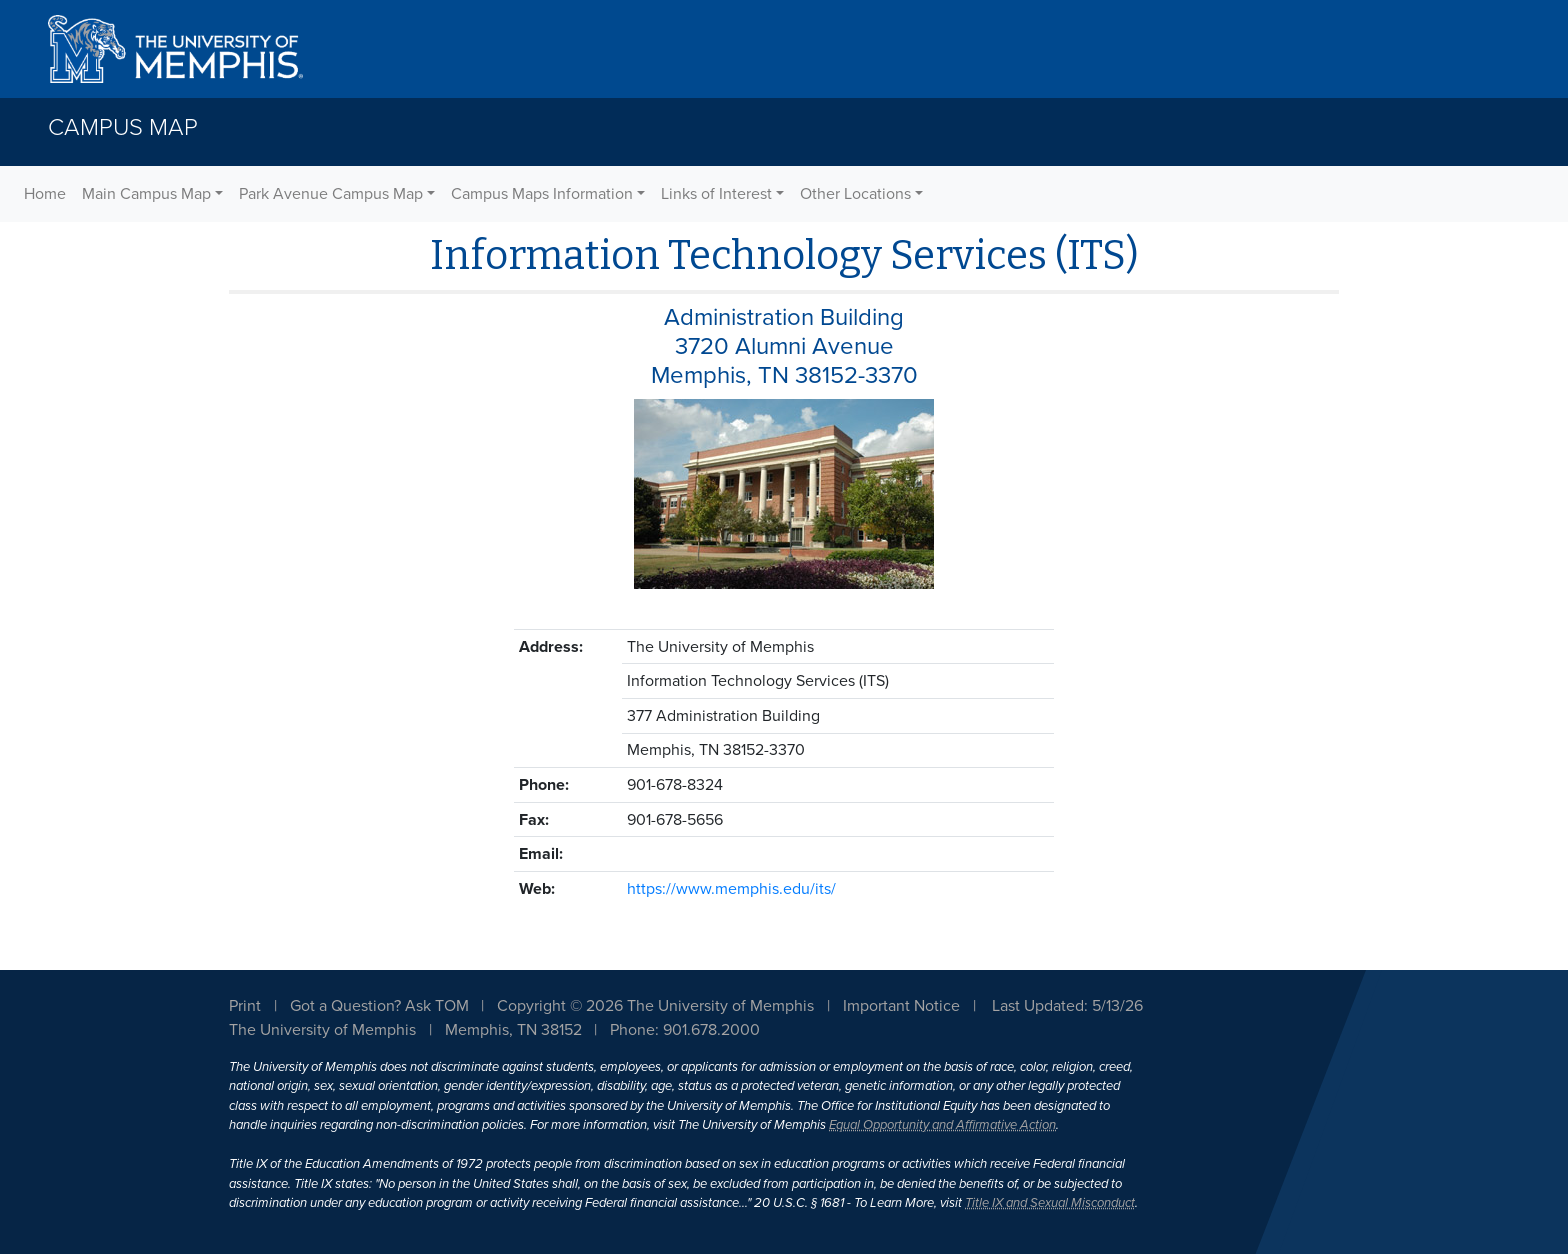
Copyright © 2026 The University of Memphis (655, 1006)
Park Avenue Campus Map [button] (331, 194)
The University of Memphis (322, 1030)
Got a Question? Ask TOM (379, 1006)
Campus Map (123, 127)
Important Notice (901, 1006)
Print (245, 1006)
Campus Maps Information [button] (542, 194)
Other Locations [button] (855, 194)
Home (45, 194)
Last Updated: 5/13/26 (1067, 1006)
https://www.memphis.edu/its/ (731, 889)
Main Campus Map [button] (146, 194)
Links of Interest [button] (716, 194)
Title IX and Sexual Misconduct (1050, 1203)
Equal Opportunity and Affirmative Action (942, 1125)
